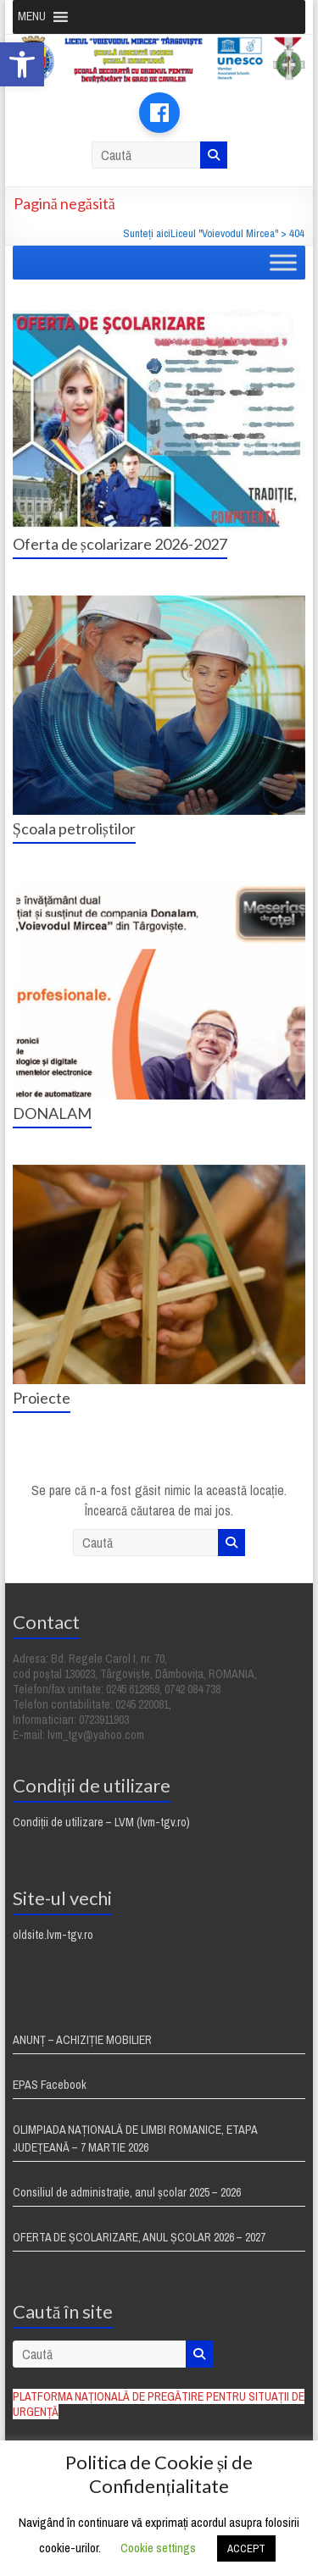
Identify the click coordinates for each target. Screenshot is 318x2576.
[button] (22, 64)
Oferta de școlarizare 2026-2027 (120, 544)
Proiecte (41, 1397)
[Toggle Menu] (283, 262)
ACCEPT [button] (246, 2548)
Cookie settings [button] (158, 2548)
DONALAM (52, 1113)
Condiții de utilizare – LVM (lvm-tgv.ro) (101, 1822)
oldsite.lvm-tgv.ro (53, 1934)
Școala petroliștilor (74, 828)
